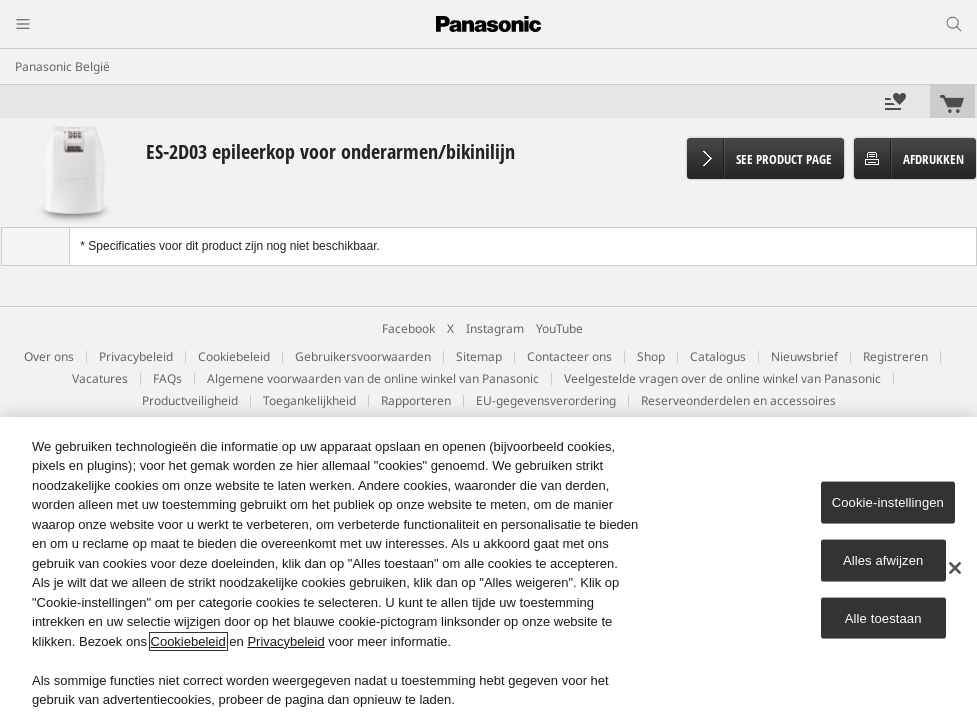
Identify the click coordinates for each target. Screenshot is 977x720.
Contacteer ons (569, 356)
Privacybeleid (136, 356)
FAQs (167, 378)
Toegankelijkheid (309, 400)
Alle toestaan (883, 617)
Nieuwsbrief (804, 356)
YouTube (559, 328)
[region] (488, 568)
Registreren (895, 356)
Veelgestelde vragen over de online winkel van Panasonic (722, 378)
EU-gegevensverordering (546, 400)
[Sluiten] (955, 568)
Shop (651, 356)
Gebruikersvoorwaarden (363, 356)
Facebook (408, 328)
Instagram (495, 328)
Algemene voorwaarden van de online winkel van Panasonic (373, 378)
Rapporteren (416, 400)
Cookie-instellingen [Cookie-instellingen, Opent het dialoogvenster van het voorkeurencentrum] (888, 502)
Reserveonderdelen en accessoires (738, 400)
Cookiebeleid (234, 356)
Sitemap (479, 356)
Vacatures (100, 378)
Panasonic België (62, 66)
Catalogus (718, 356)
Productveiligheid (190, 400)
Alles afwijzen (883, 560)
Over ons (49, 356)
